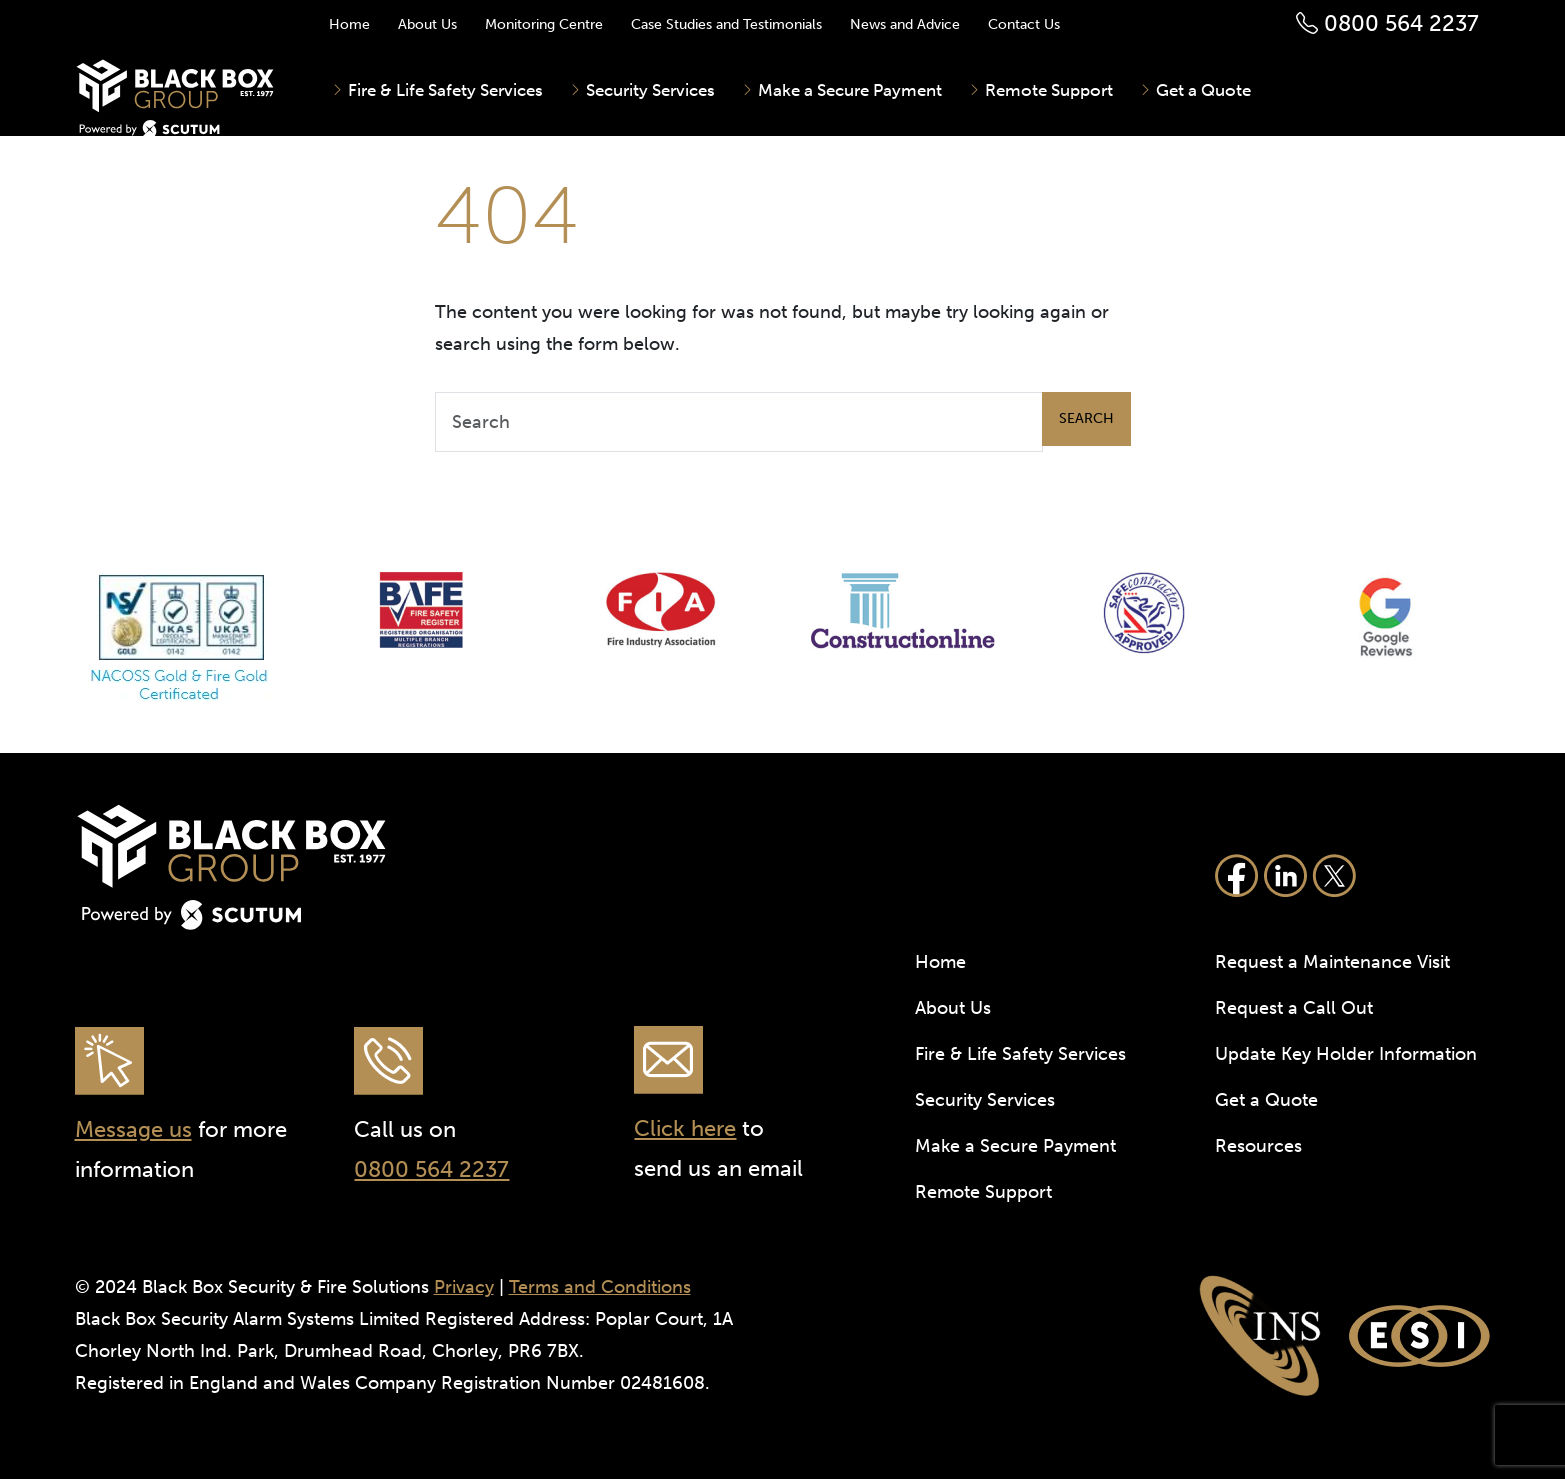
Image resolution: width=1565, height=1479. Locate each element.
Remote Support (1047, 90)
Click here (685, 1128)
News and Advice (905, 24)
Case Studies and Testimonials (726, 24)
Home (349, 24)
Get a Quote (1201, 90)
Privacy (464, 1287)
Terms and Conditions (600, 1287)
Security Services (648, 90)
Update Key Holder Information (1346, 1054)
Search (1086, 418)
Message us (133, 1129)
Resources (1258, 1146)
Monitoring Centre (544, 24)
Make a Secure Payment (848, 90)
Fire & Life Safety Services (443, 90)
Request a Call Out (1294, 1008)
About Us (427, 24)
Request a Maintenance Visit (1332, 962)
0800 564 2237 (1387, 23)
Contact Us (1024, 24)
